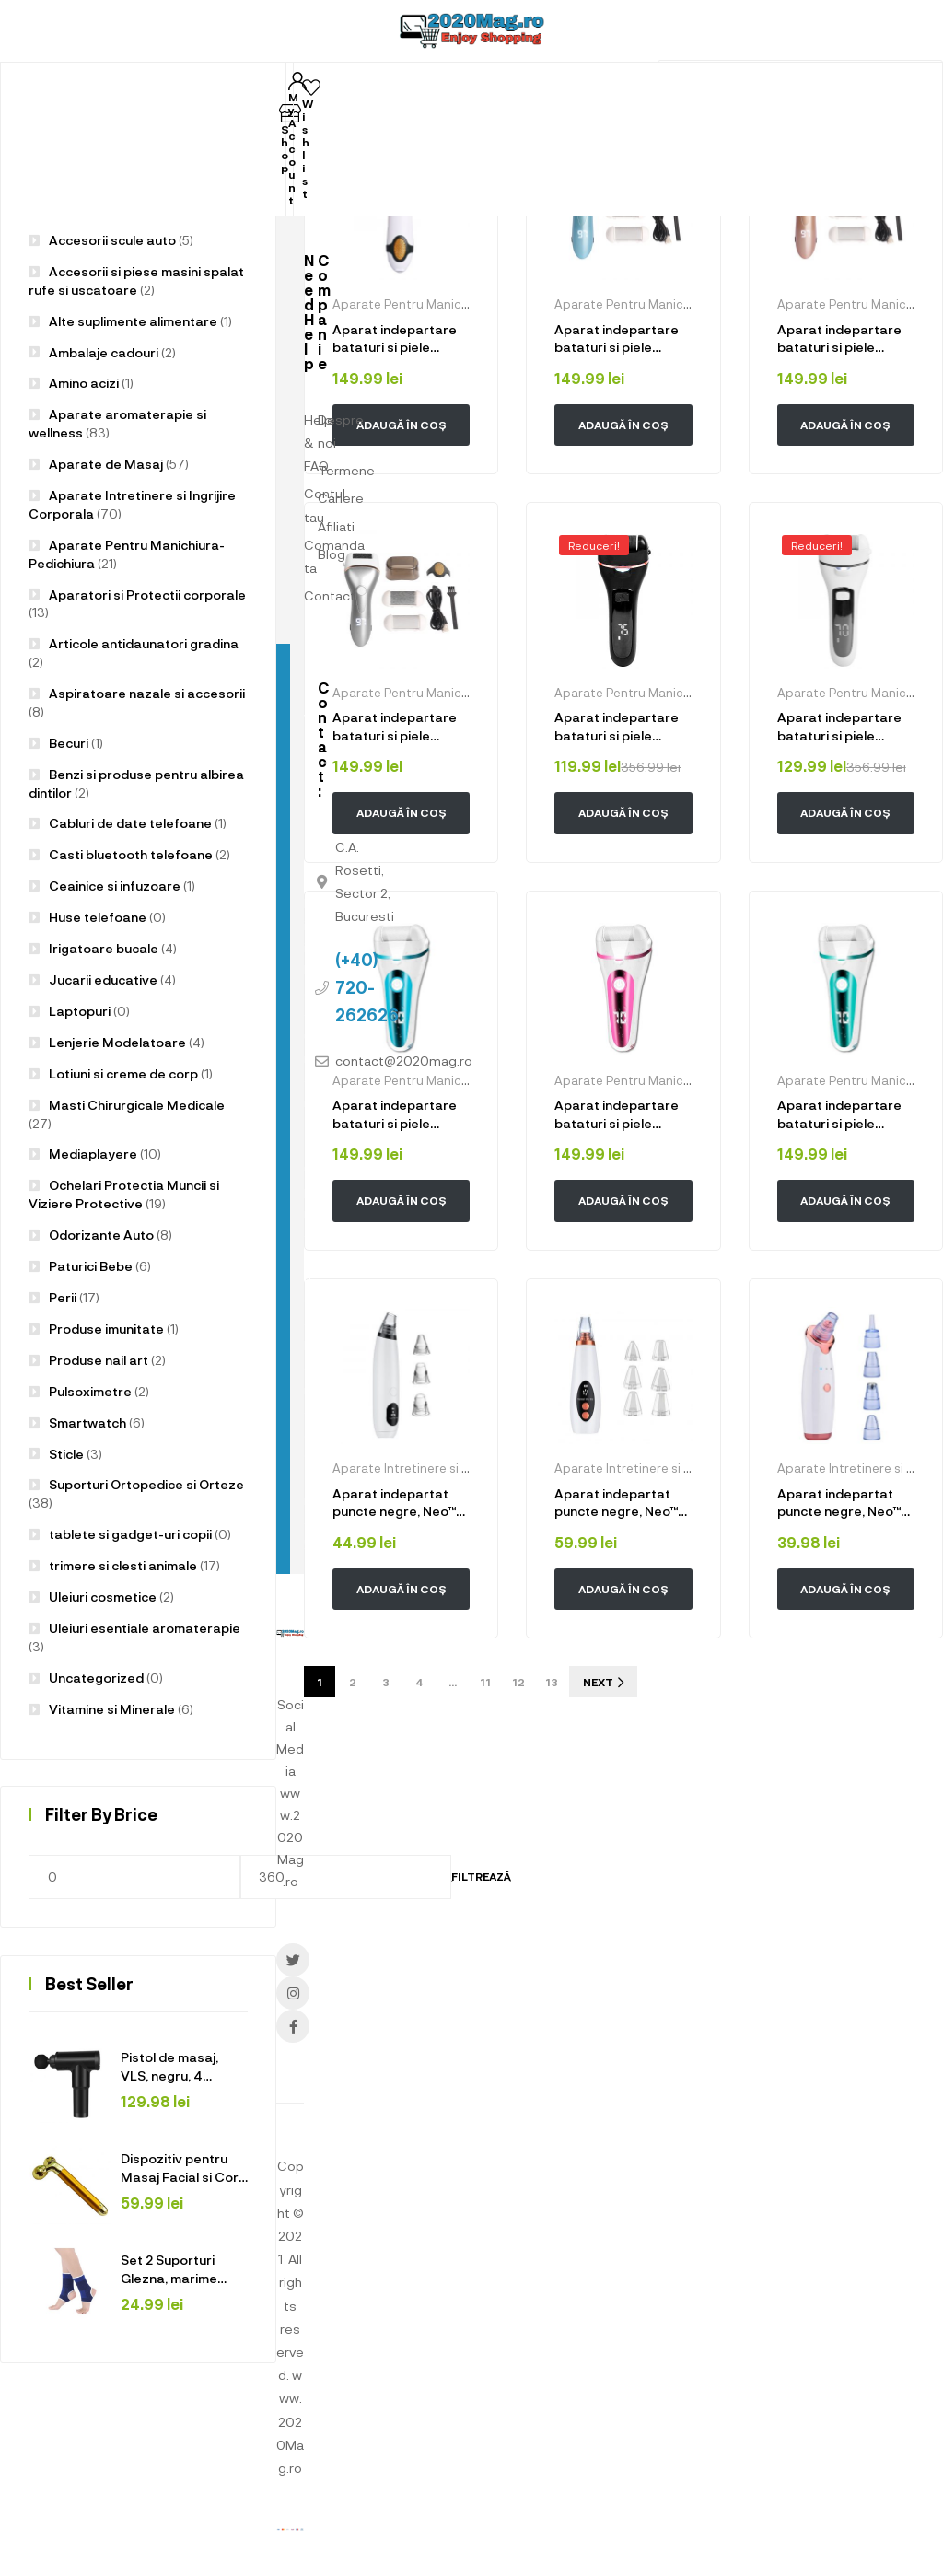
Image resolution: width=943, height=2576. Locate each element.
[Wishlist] (311, 87)
